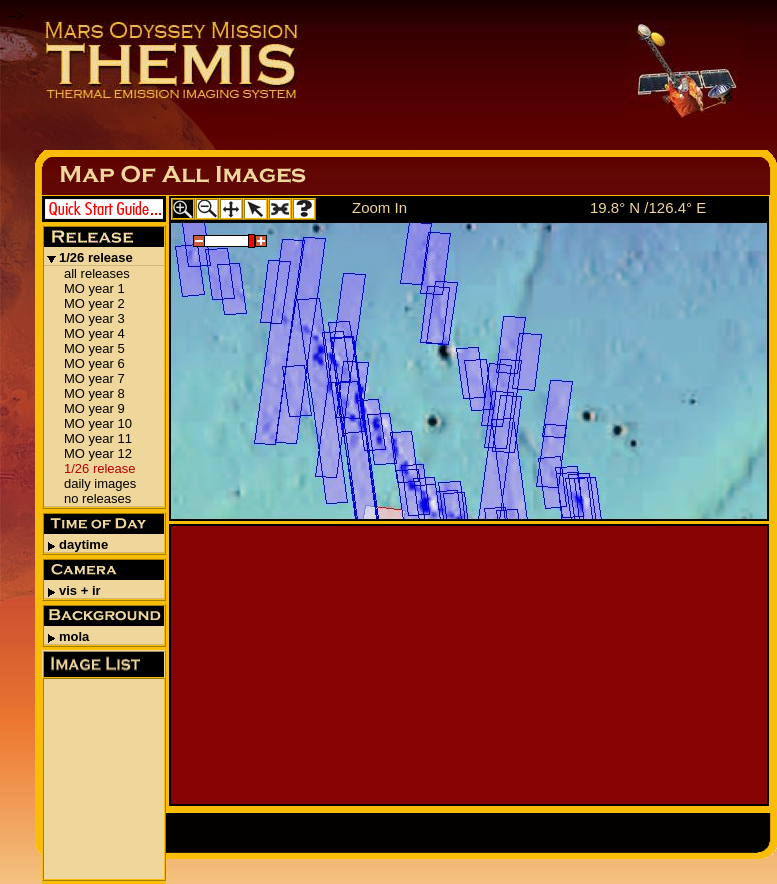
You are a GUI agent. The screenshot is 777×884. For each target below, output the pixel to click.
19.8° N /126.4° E (648, 207)
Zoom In (379, 207)
